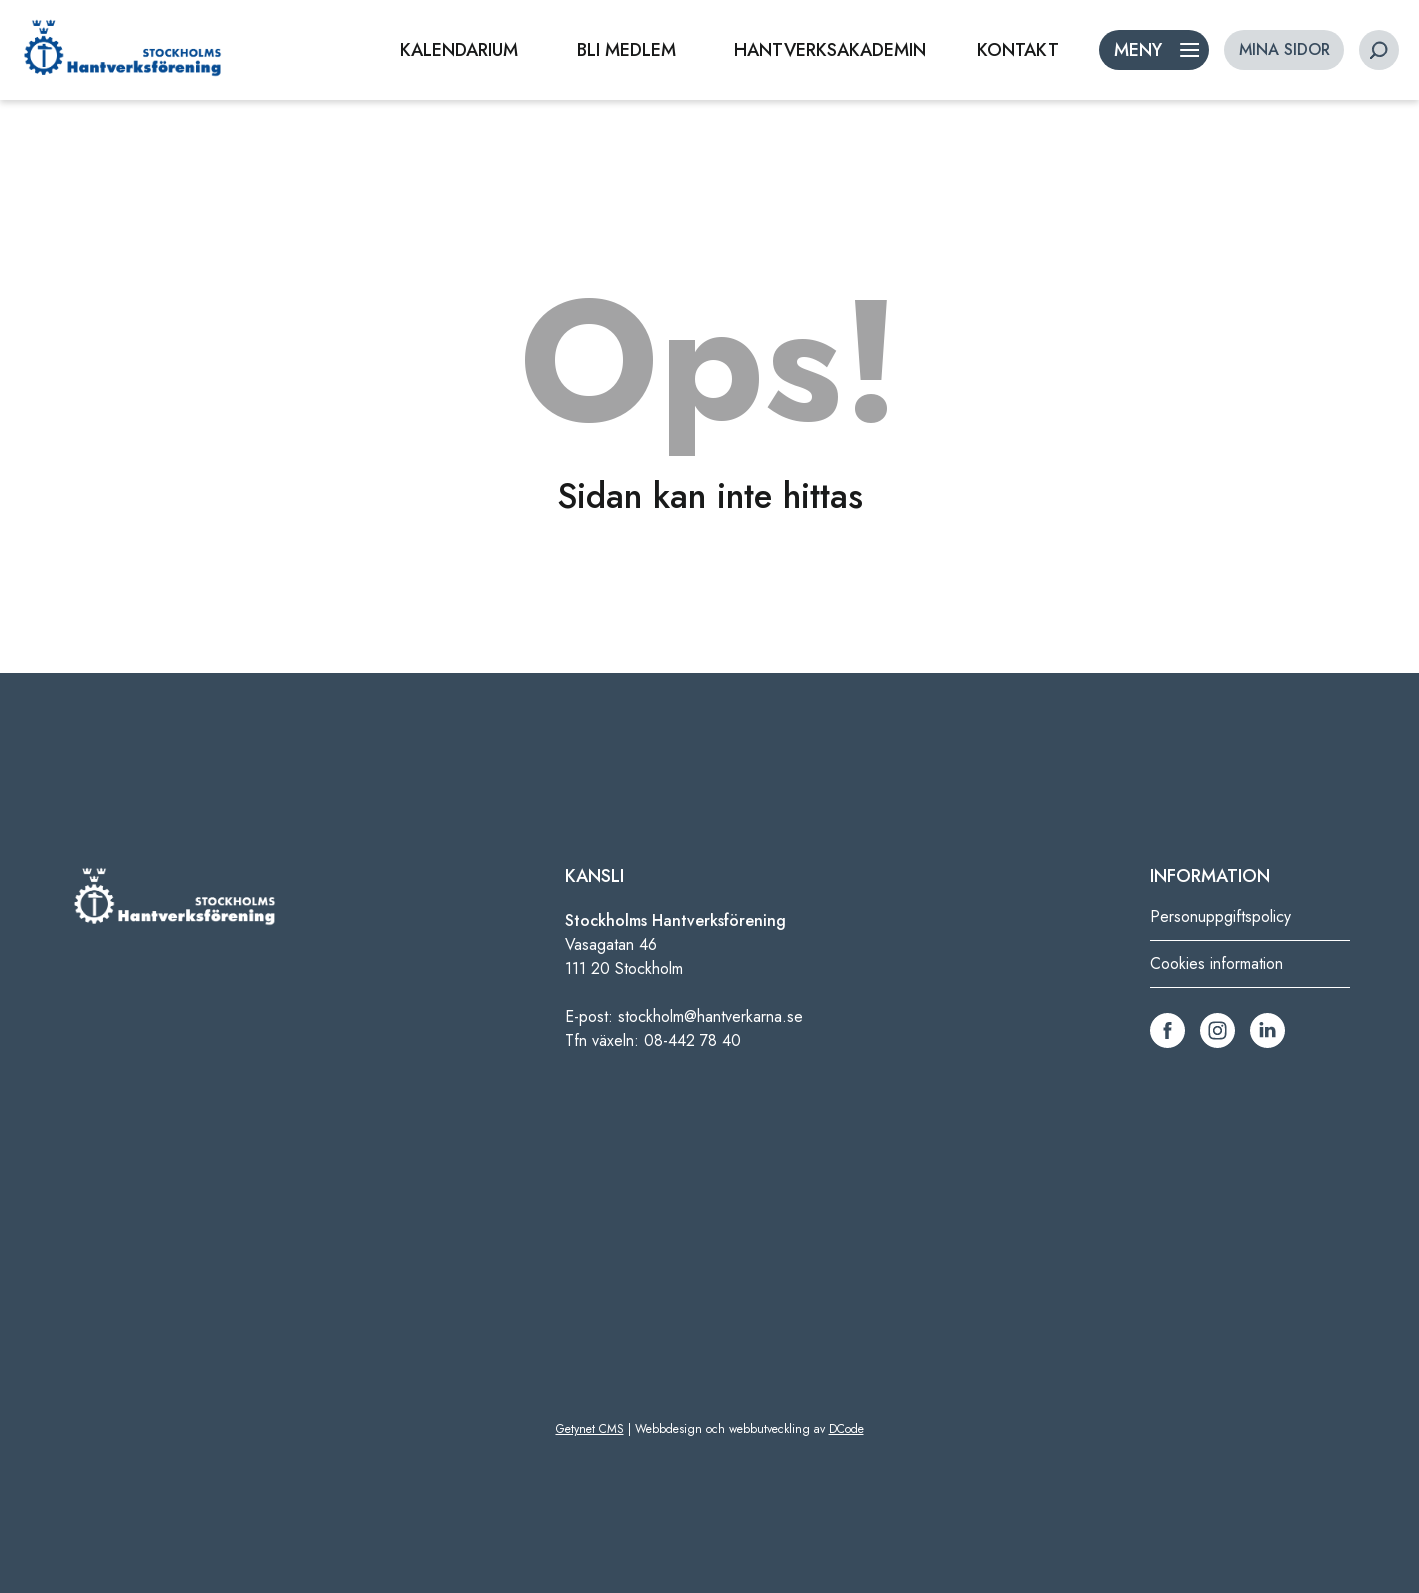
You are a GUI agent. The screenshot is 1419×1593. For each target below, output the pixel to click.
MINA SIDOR (1284, 49)
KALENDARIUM (459, 50)
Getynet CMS (590, 1429)
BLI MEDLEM (626, 50)
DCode (846, 1429)
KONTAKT (1018, 50)
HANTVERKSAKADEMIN (830, 50)
